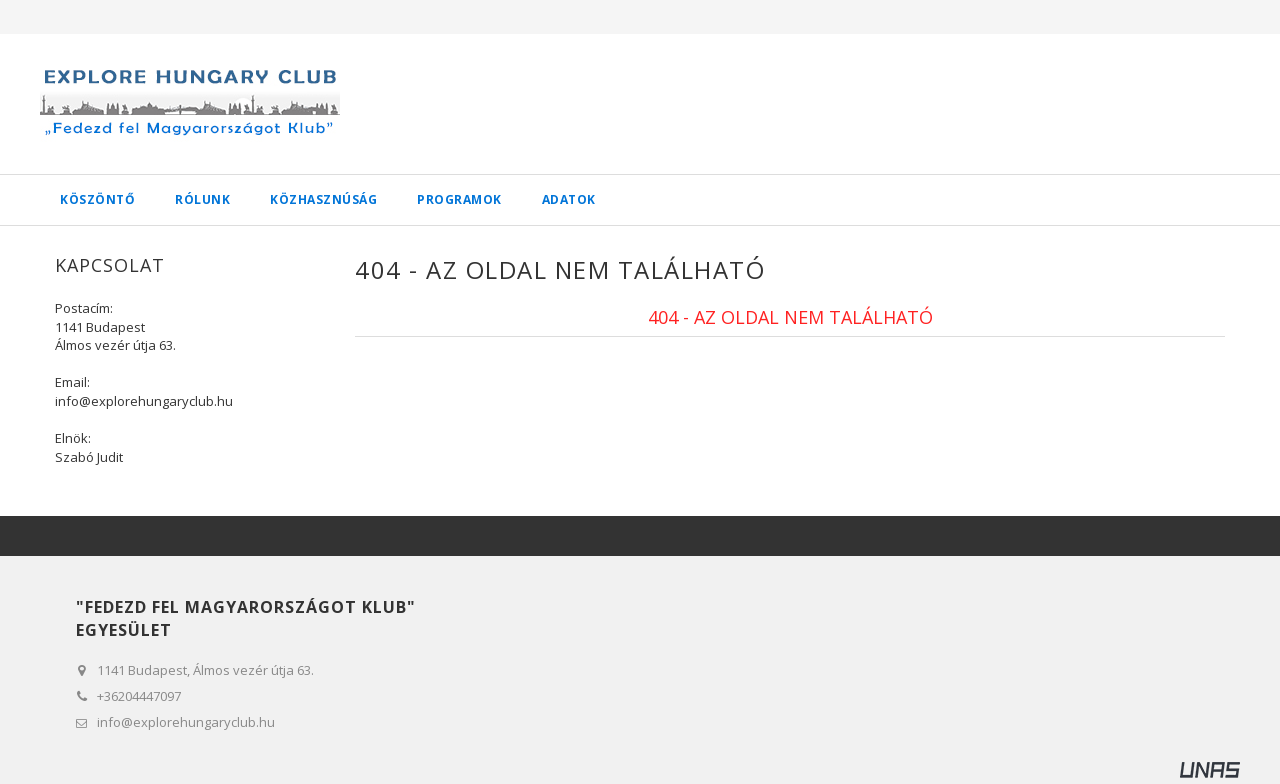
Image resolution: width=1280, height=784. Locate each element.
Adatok (569, 199)
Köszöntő (97, 199)
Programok (459, 199)
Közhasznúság (323, 199)
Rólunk (202, 199)
